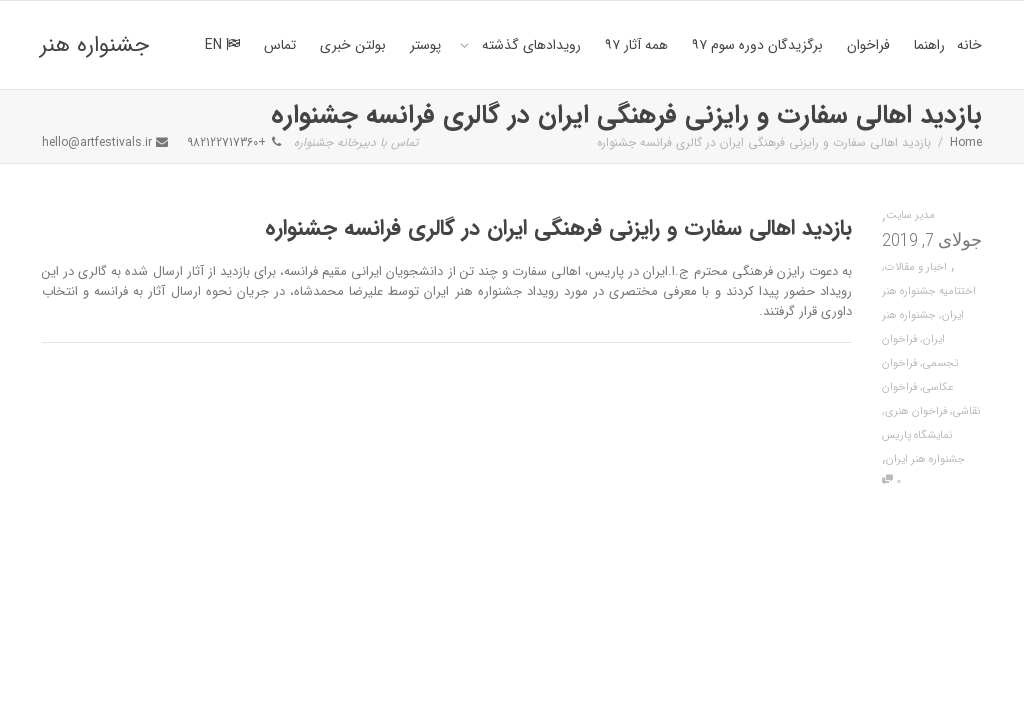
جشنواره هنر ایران (94, 58)
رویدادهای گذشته (529, 45)
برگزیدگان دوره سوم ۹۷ (757, 45)
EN (222, 45)
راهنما (929, 45)
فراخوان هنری (916, 411)
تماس (280, 45)
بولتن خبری (353, 45)
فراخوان (868, 45)
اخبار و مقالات (916, 267)
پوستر (425, 45)
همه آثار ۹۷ (636, 45)
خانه (969, 45)
